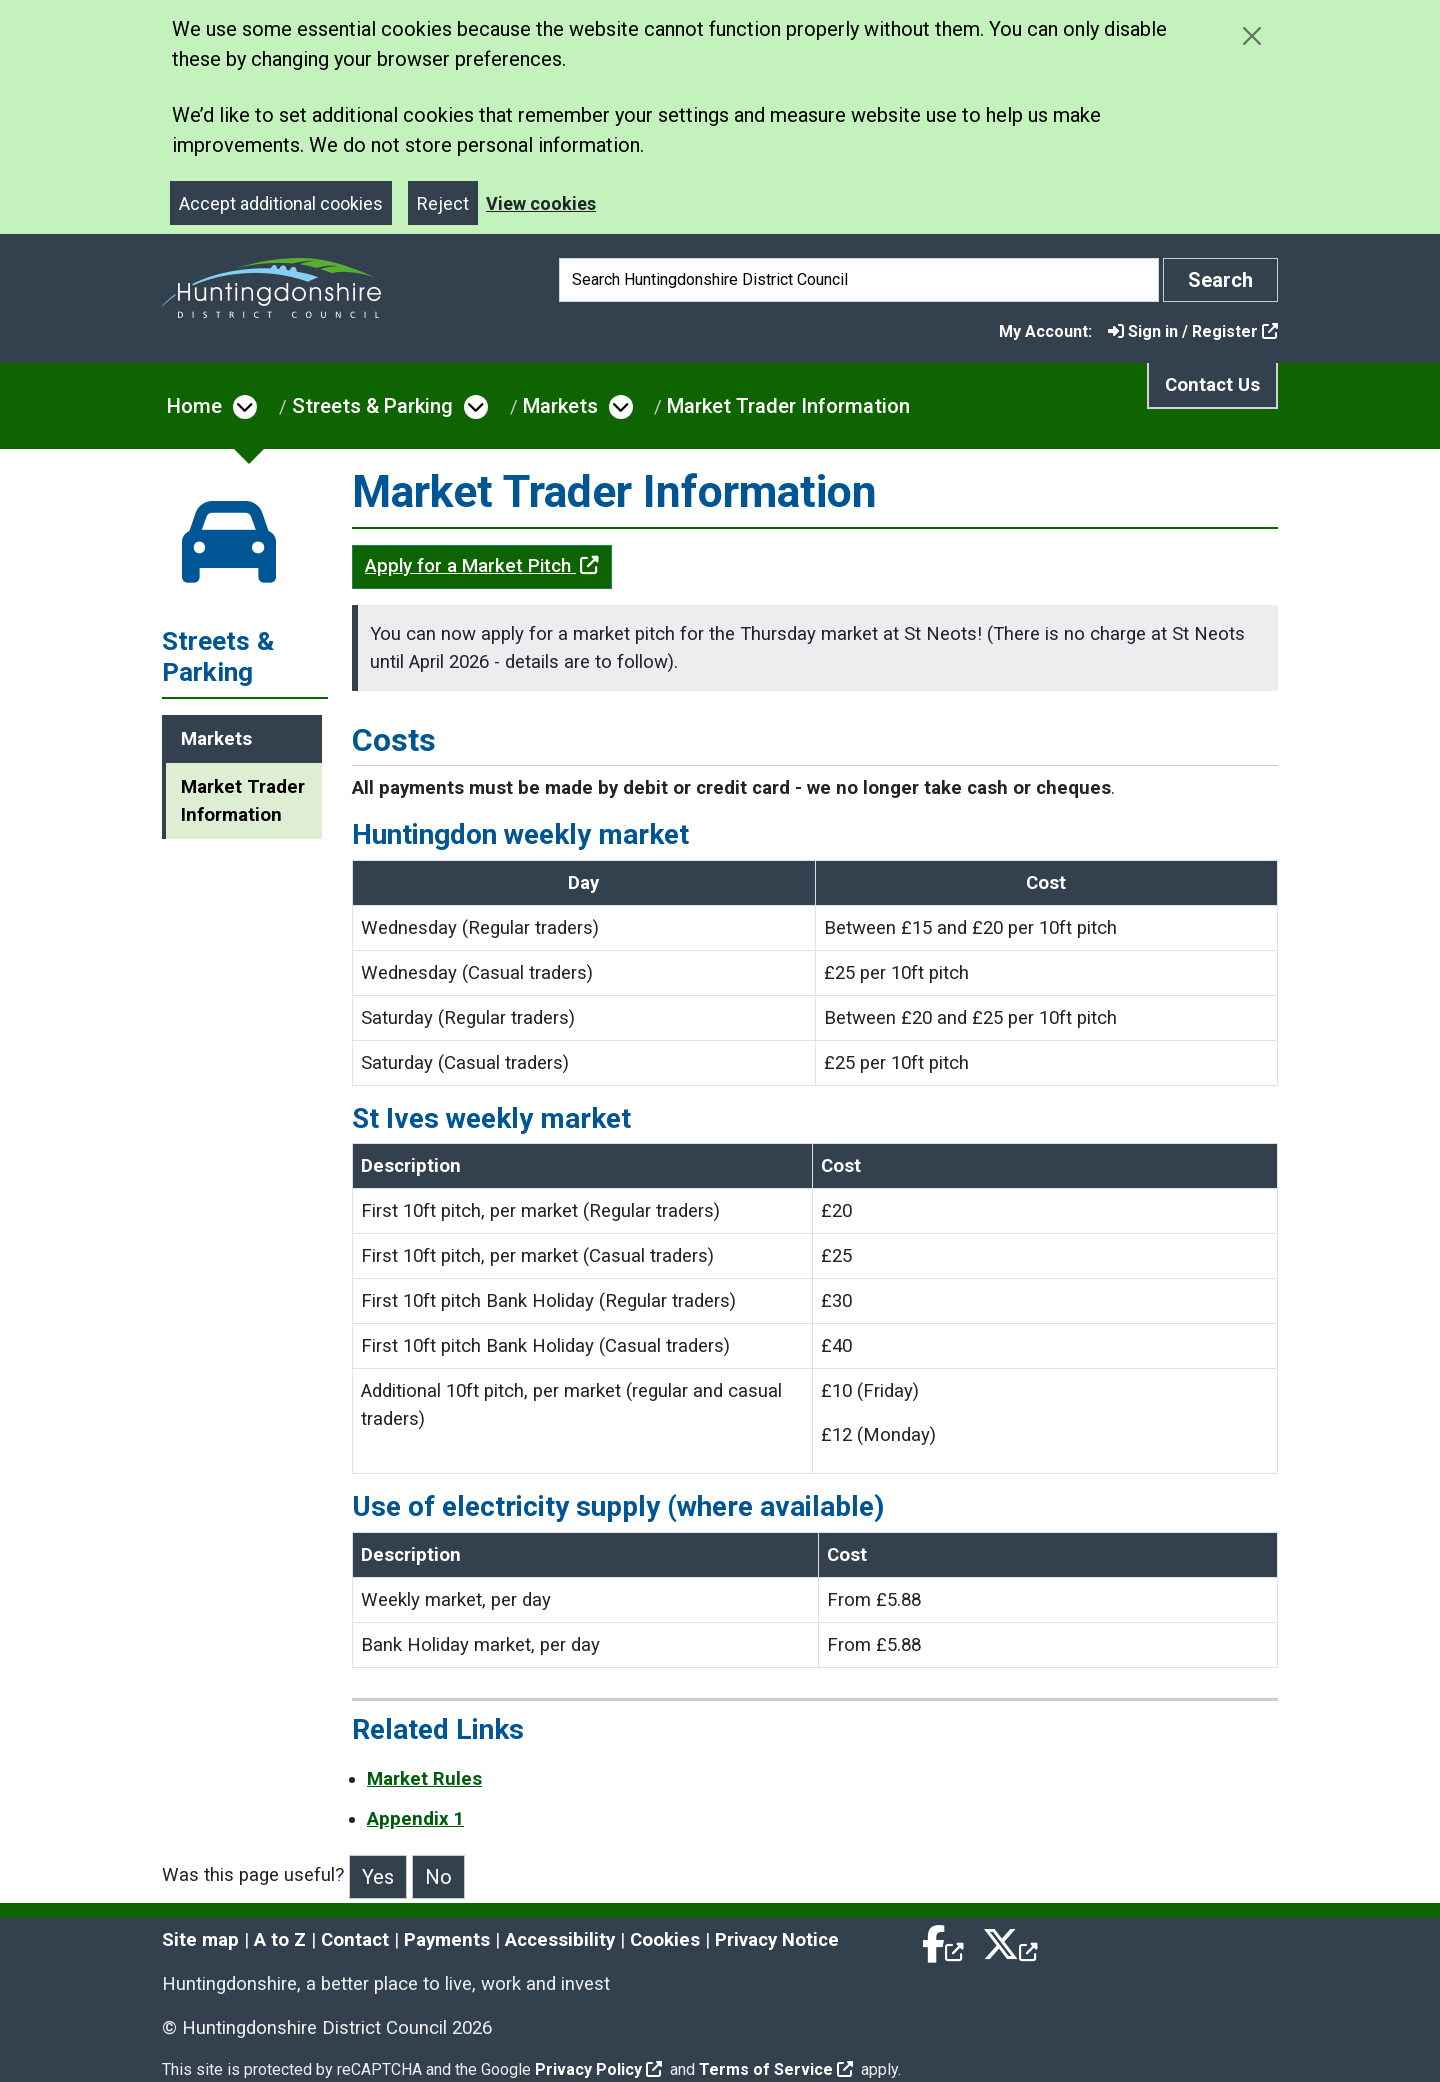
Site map (200, 1940)
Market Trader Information (788, 406)
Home (194, 406)
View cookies (541, 203)
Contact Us (1212, 385)
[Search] (859, 280)
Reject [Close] (443, 203)
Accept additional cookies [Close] (281, 203)
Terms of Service (776, 2069)
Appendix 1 (415, 1819)
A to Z (280, 1940)
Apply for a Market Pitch (482, 566)
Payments (447, 1940)
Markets (560, 406)
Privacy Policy (598, 2069)
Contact (355, 1940)
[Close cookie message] (1251, 35)
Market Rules (424, 1779)
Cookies (665, 1940)
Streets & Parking (372, 406)
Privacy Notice (777, 1940)
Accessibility (560, 1940)
